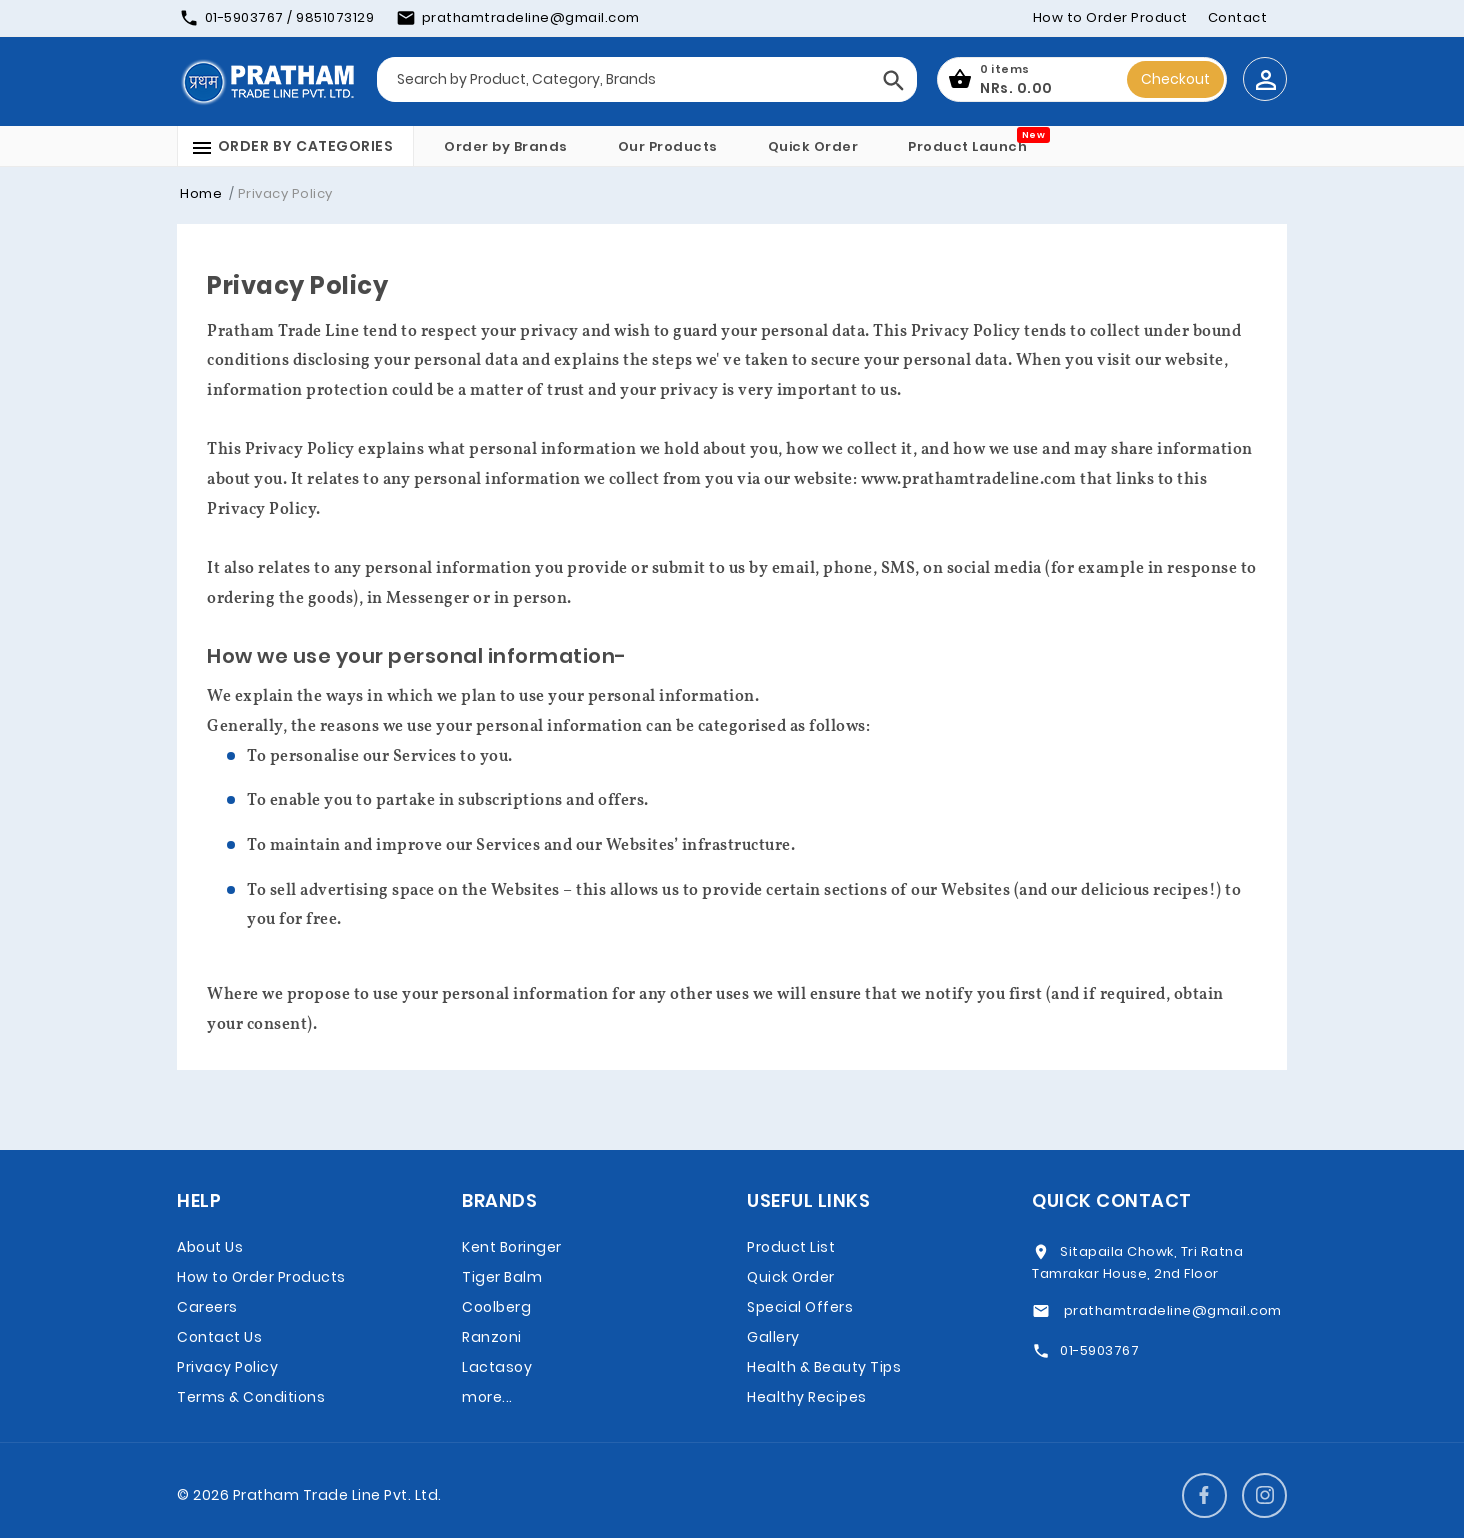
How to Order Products (261, 1277)
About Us (210, 1247)
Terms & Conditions (251, 1397)
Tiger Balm (502, 1277)
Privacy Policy (227, 1367)
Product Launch (967, 146)
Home (201, 193)
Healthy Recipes (807, 1397)
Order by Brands (506, 146)
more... (487, 1397)
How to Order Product (1110, 17)
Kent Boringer (512, 1247)
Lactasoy (497, 1367)
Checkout (1175, 79)
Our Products (668, 146)
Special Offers (800, 1307)
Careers (207, 1307)
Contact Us (219, 1337)
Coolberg (496, 1307)
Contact (1238, 17)
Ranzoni (492, 1337)
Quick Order (813, 146)
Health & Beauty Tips (824, 1367)
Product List (791, 1247)
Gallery (773, 1337)
